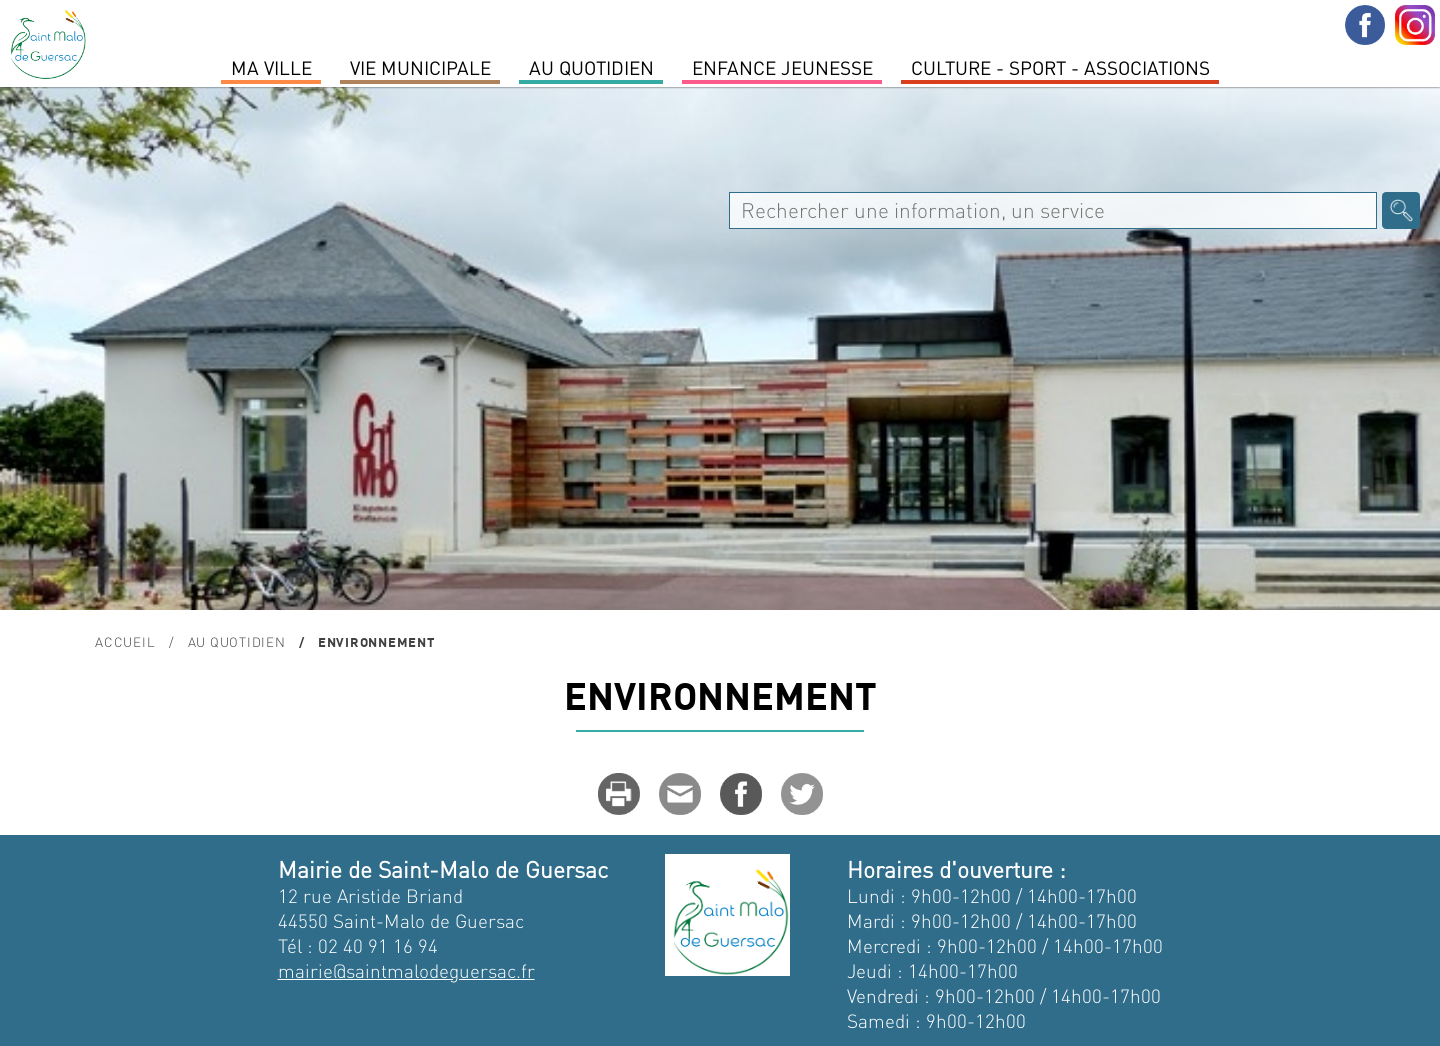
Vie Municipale (420, 67)
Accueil (125, 641)
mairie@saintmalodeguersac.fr (406, 970)
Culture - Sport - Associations (1060, 67)
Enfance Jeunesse (782, 67)
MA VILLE (271, 67)
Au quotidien (591, 67)
